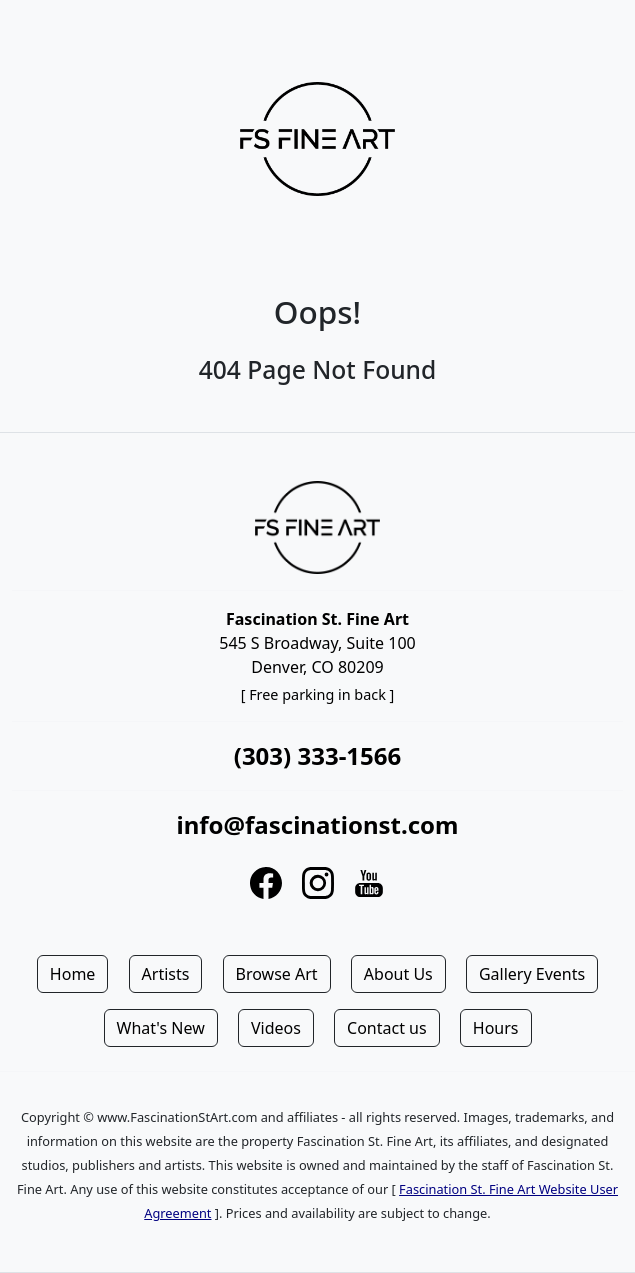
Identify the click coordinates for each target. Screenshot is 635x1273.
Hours (496, 1028)
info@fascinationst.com (317, 824)
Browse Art (277, 974)
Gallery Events (532, 974)
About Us (398, 974)
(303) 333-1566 (317, 755)
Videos (276, 1028)
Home (73, 974)
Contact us (387, 1028)
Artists (166, 974)
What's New (161, 1028)
